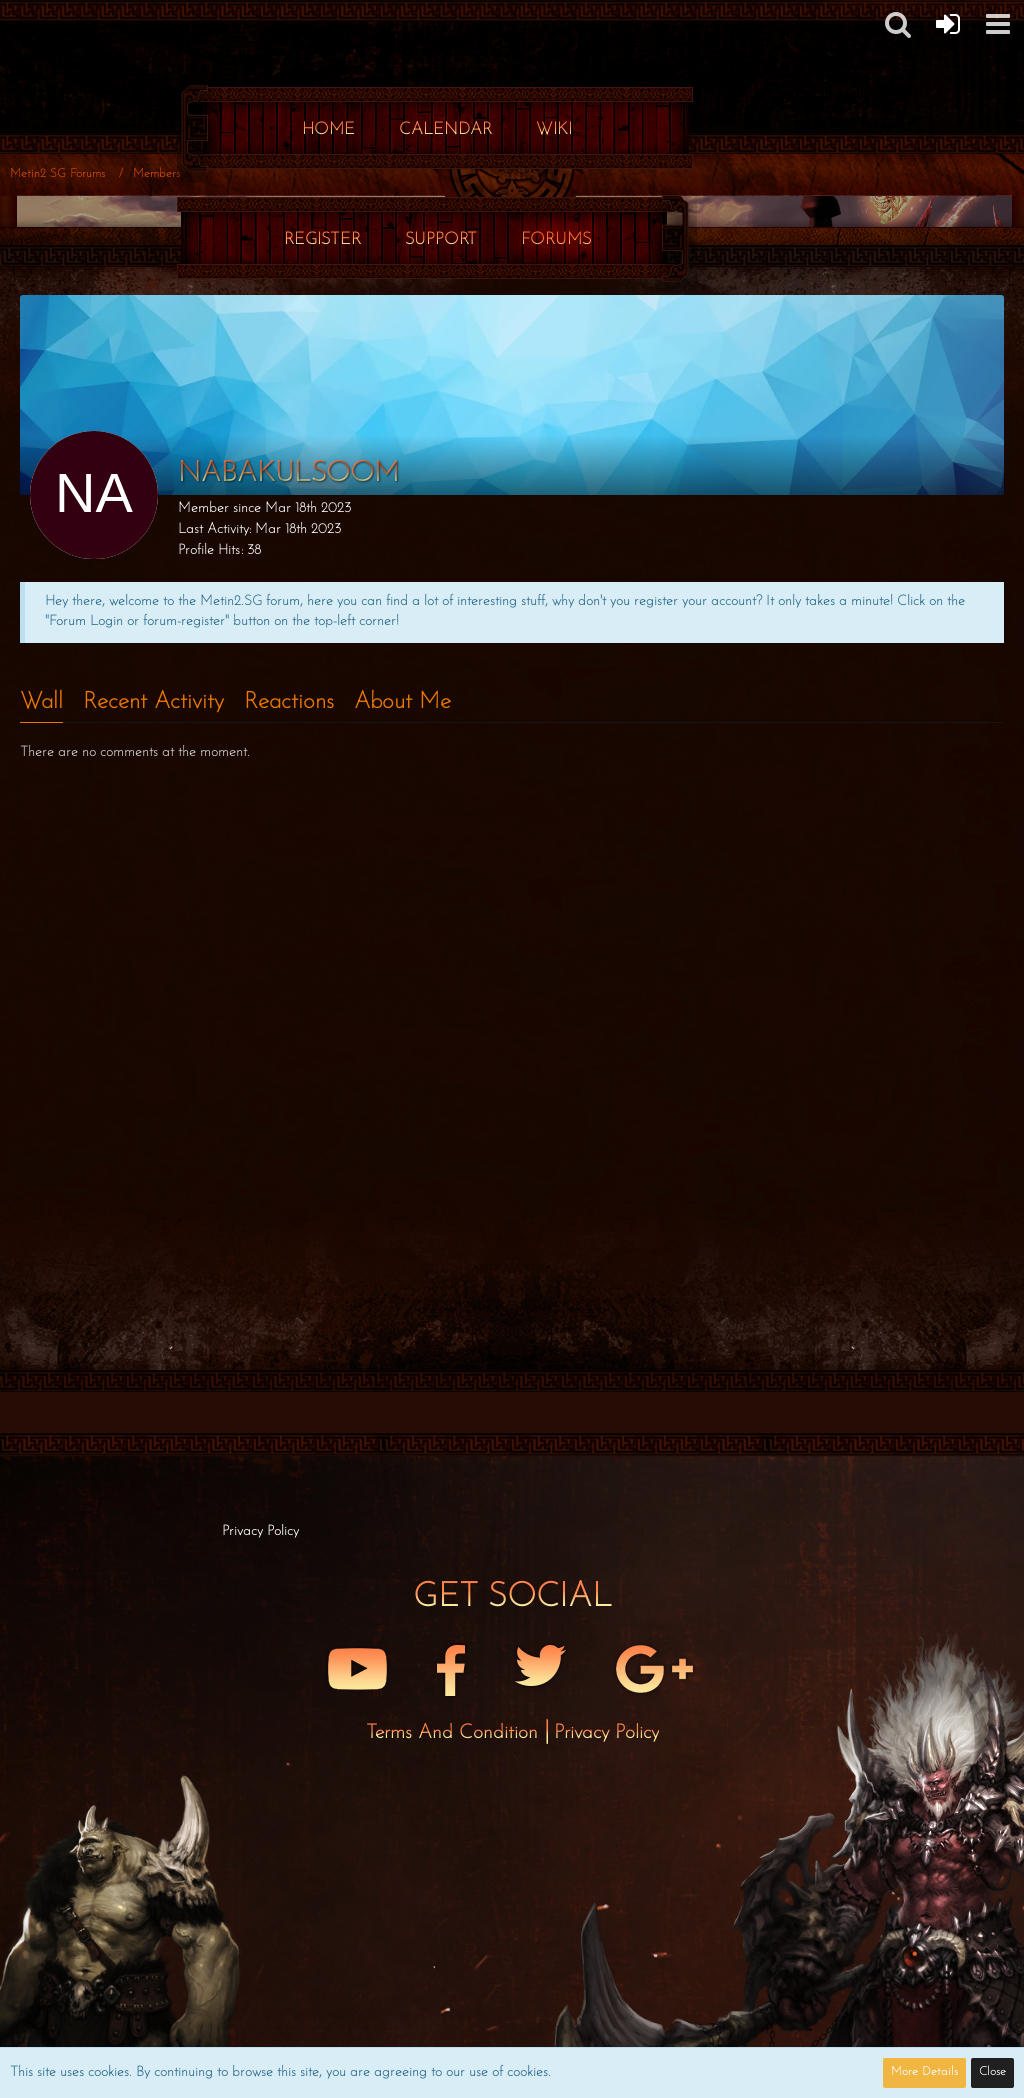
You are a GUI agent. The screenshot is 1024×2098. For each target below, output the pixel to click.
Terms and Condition (455, 1733)
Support (441, 239)
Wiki (554, 129)
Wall (41, 702)
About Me (402, 702)
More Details (924, 2072)
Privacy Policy (606, 1733)
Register (322, 239)
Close (992, 2072)
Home (328, 129)
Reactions (289, 702)
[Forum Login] (948, 24)
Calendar (445, 129)
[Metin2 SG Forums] (437, 20)
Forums (556, 239)
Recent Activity (153, 702)
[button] (998, 24)
